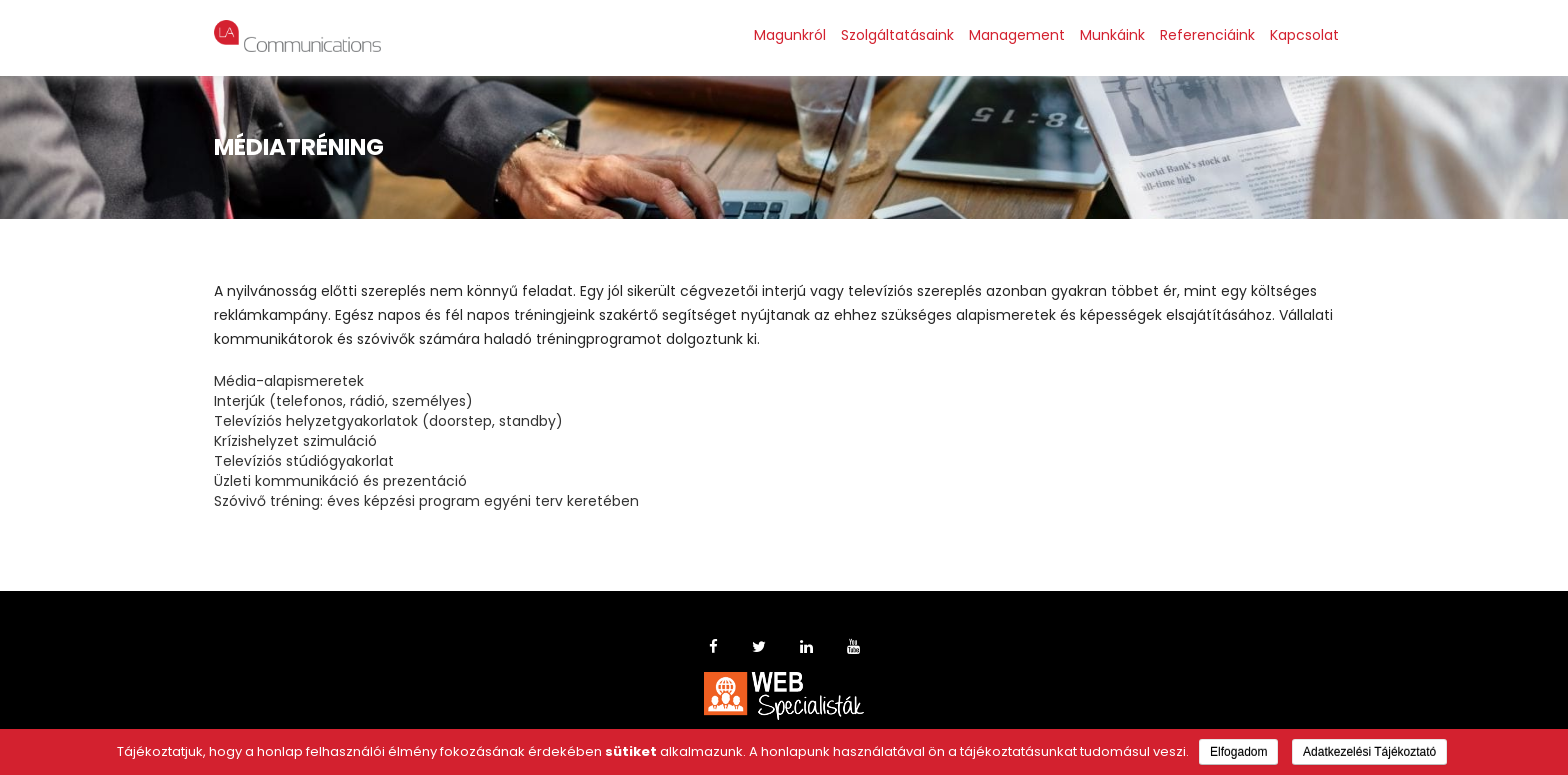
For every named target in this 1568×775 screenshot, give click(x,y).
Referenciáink (1207, 35)
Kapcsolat (1304, 35)
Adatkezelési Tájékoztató (1369, 752)
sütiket (631, 751)
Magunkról (790, 35)
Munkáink (1112, 35)
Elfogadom (1238, 752)
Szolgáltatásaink (897, 35)
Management (1017, 35)
